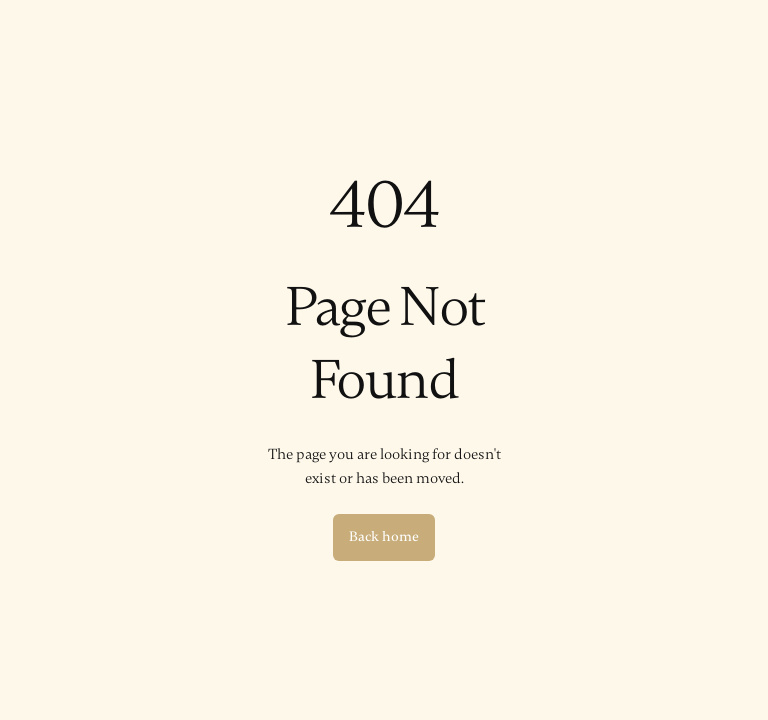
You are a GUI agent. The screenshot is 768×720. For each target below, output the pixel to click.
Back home (384, 536)
